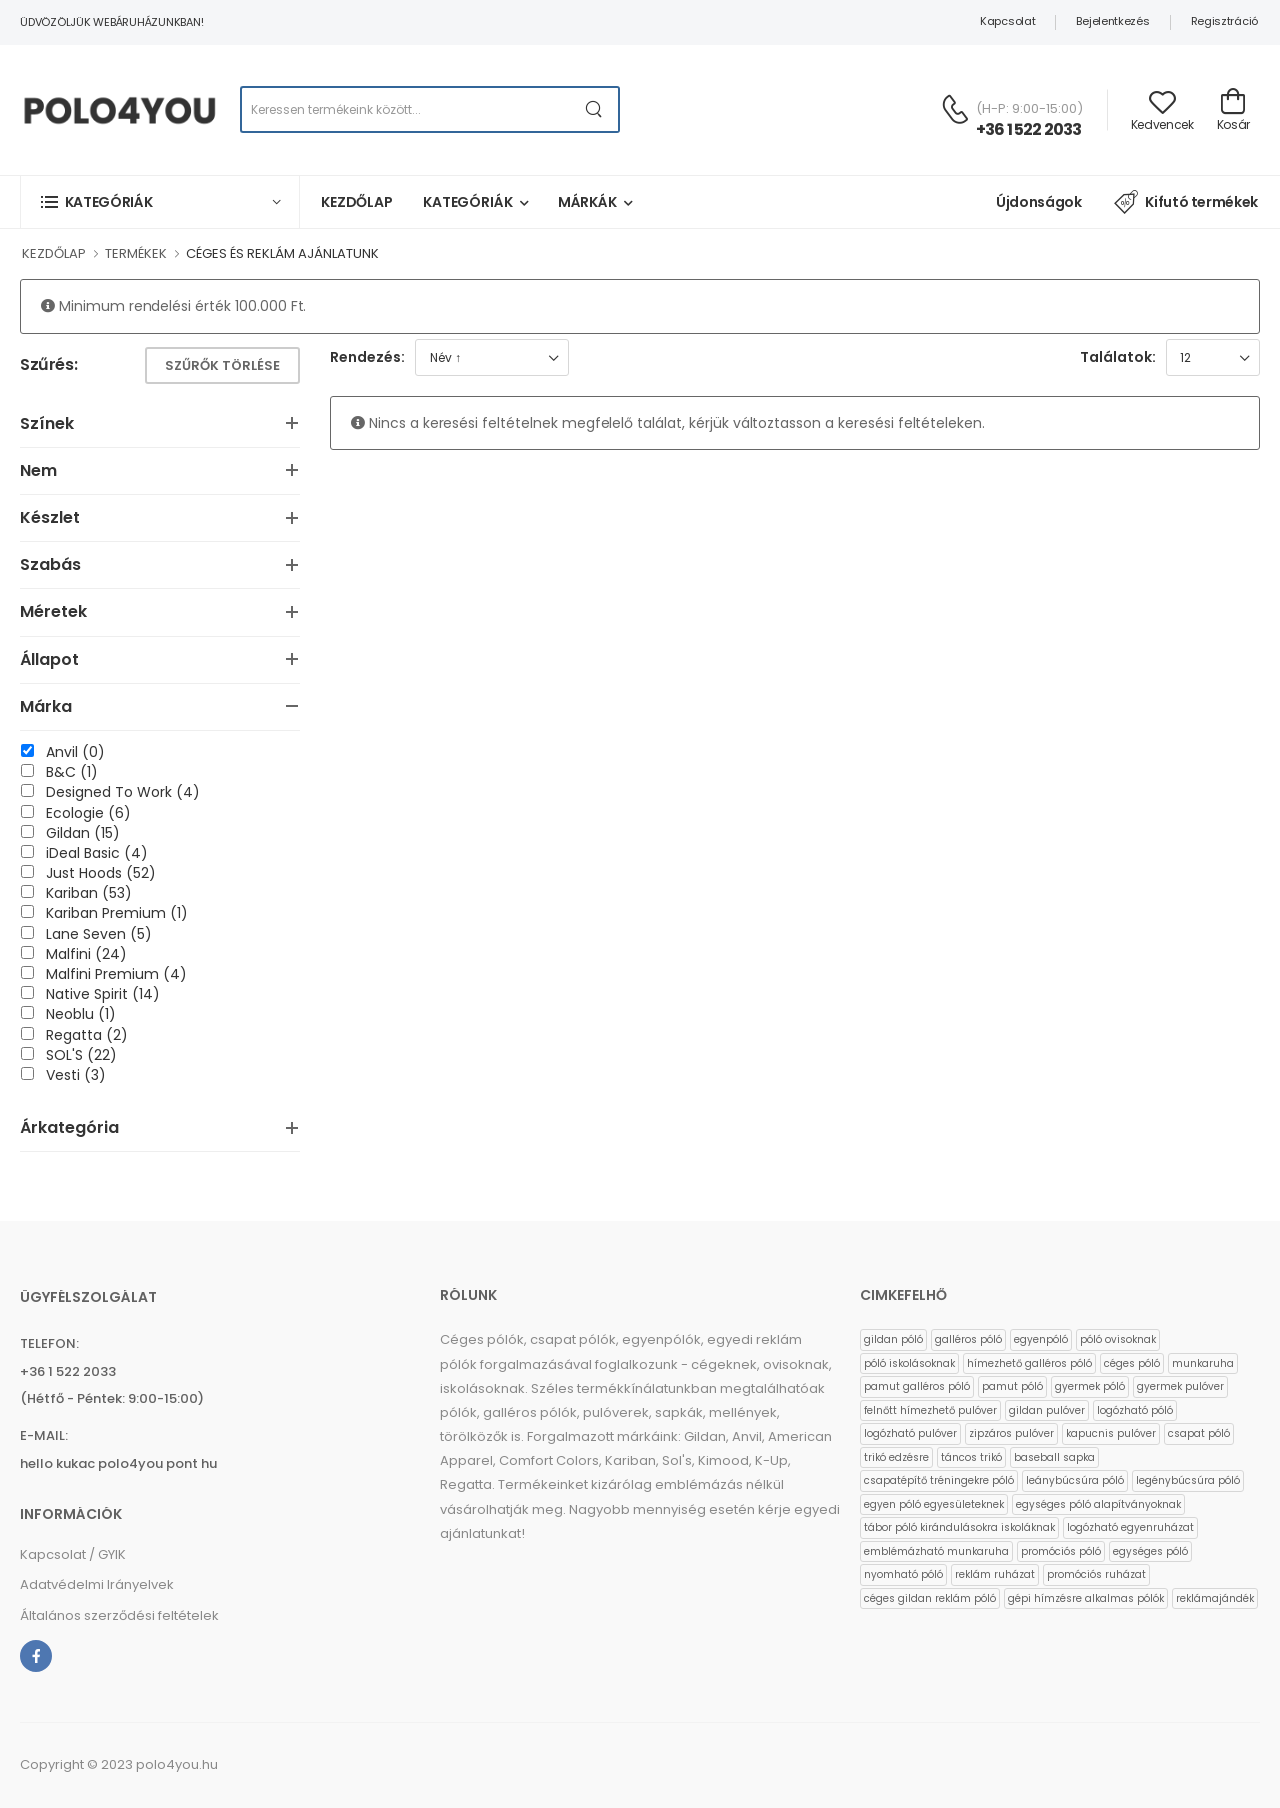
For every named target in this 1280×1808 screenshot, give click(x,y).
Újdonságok (1039, 202)
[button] (160, 201)
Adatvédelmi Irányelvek (97, 1584)
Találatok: (1118, 357)
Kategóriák (468, 202)
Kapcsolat (1007, 21)
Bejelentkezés (1112, 21)
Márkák (587, 202)
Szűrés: (48, 365)
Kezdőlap (357, 202)
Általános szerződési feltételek (119, 1615)
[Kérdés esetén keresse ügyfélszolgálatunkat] (955, 109)
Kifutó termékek (1186, 202)
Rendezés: (367, 357)
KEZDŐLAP (54, 253)
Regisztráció (1224, 21)
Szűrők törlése (222, 365)
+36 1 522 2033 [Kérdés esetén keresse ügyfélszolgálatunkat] (1029, 129)
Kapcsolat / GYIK (73, 1554)
